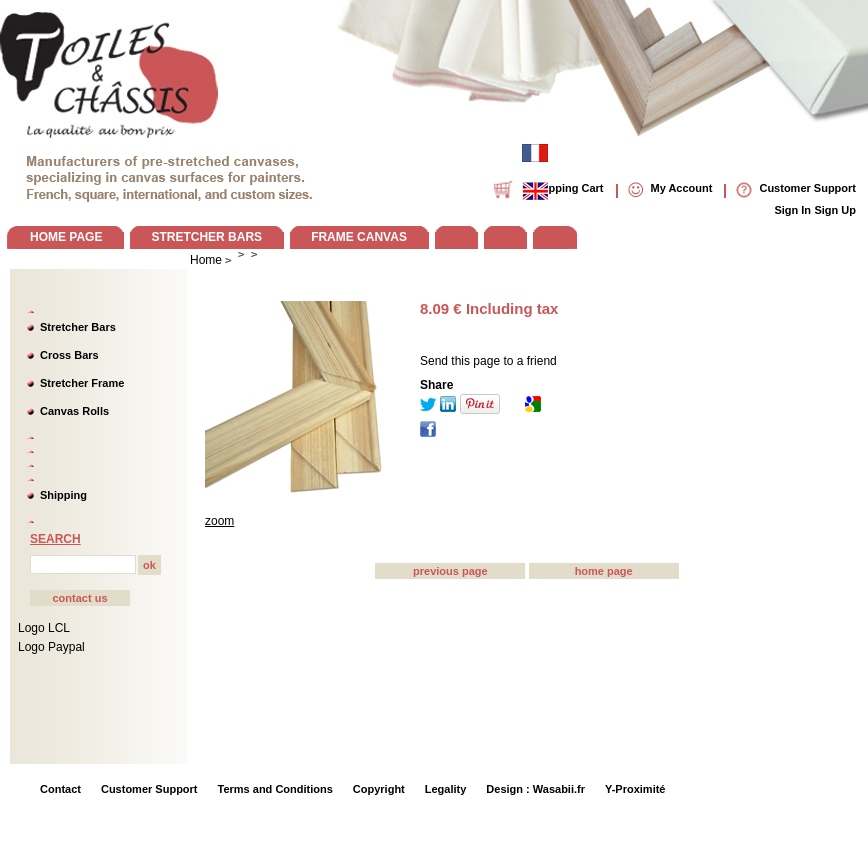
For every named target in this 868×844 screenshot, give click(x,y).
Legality (446, 789)
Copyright (379, 789)
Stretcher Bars (78, 327)
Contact (60, 789)
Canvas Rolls (74, 411)
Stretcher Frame (82, 383)
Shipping (63, 495)
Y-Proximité (635, 789)
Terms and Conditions (275, 789)
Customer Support (149, 789)
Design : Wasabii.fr (535, 789)
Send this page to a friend (488, 361)
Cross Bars (69, 355)
